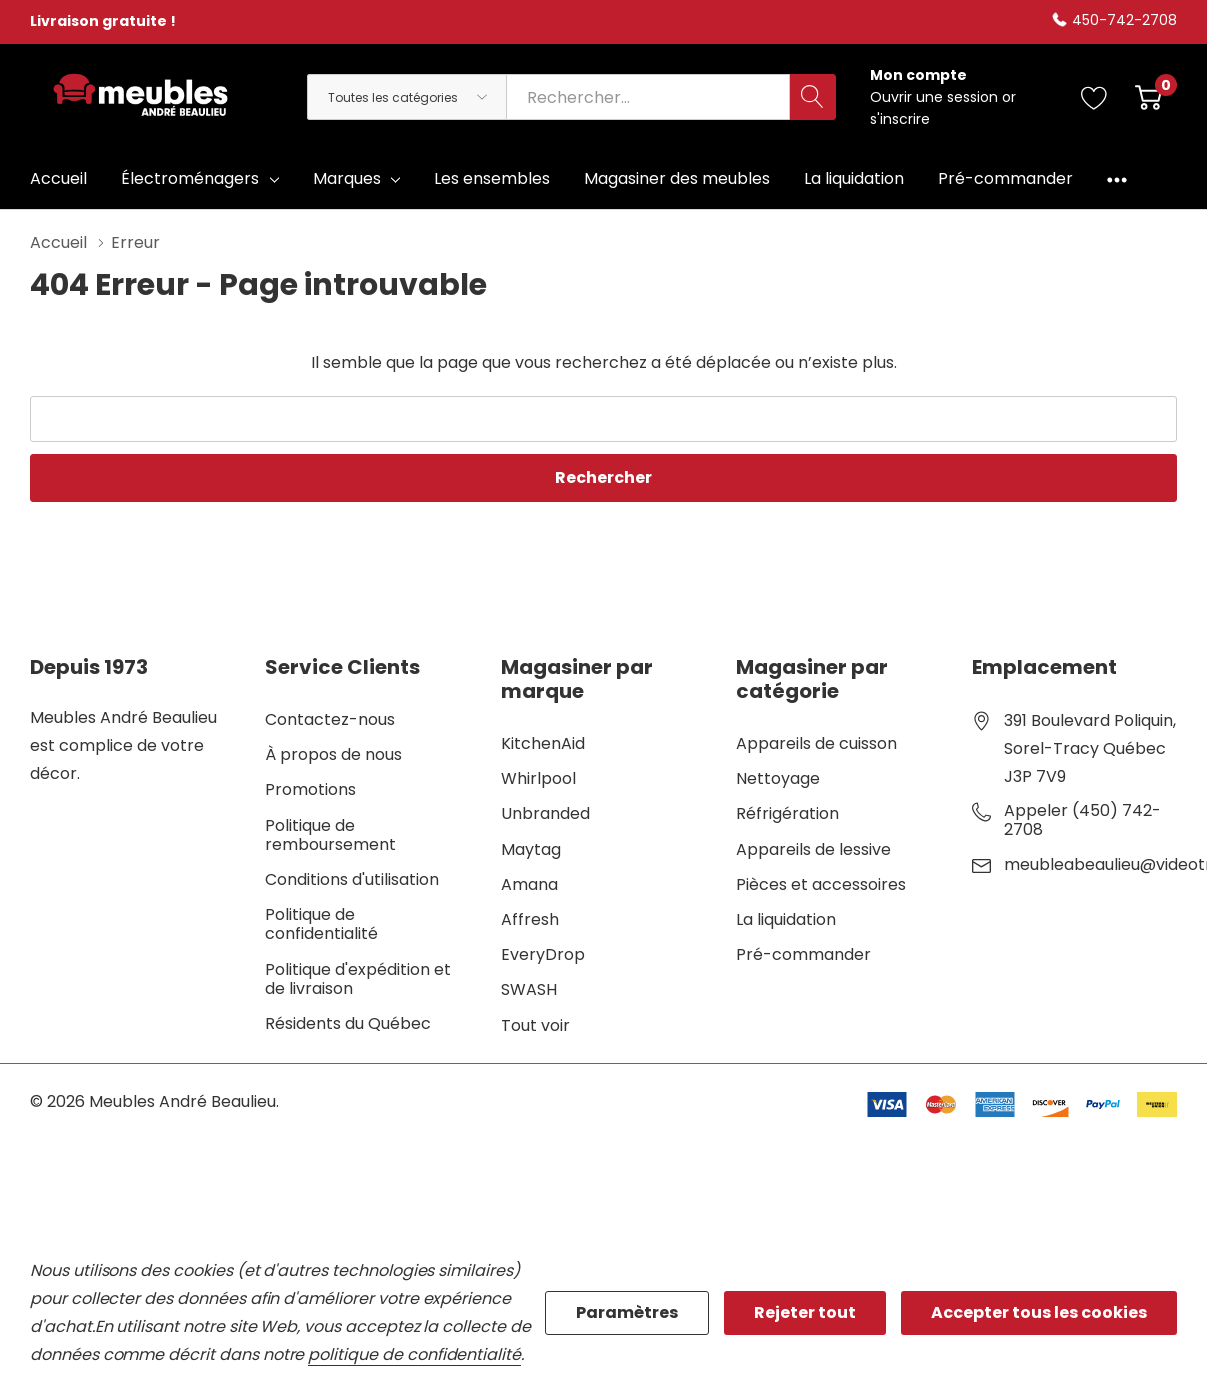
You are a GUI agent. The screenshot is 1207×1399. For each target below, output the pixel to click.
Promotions (310, 789)
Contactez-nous (330, 719)
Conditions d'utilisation (352, 879)
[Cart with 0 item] (1148, 97)
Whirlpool (538, 778)
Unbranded (545, 813)
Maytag (531, 849)
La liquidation (786, 919)
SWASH (529, 989)
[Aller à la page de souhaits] (1094, 97)
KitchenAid (543, 743)
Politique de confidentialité (321, 924)
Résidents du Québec (348, 1023)
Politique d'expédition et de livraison (358, 979)
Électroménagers (190, 178)
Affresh (530, 919)
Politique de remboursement (330, 835)
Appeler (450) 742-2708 (1082, 820)
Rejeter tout (805, 1312)
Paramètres (627, 1312)
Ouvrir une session (936, 97)
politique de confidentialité (414, 1354)
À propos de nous (333, 754)
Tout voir (535, 1025)
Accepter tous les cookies (1039, 1312)
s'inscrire (900, 119)
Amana (529, 884)
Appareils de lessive (813, 849)
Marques (347, 178)
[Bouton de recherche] (813, 97)
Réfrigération (787, 813)
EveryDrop (543, 954)
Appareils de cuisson (816, 743)
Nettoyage (778, 778)
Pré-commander (803, 954)
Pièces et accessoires (821, 884)
